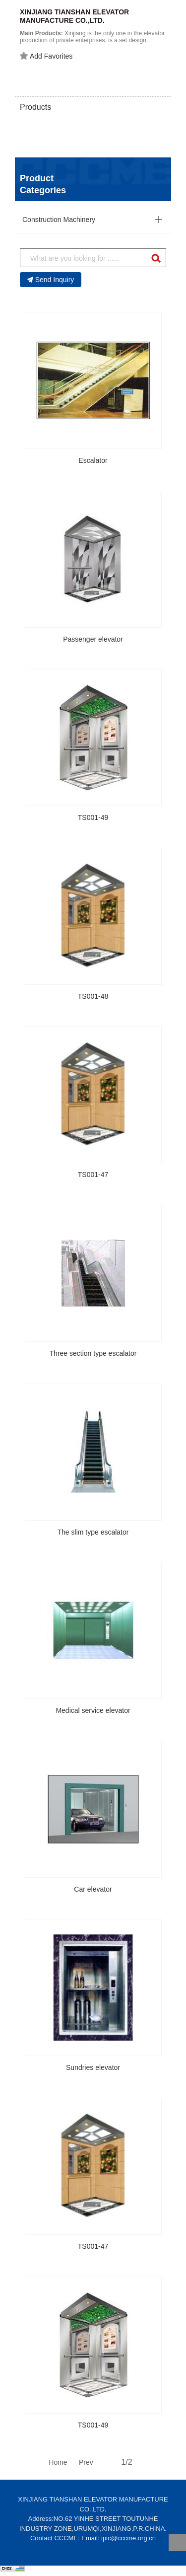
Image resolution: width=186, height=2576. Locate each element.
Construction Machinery (58, 219)
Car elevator (93, 1889)
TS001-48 (93, 996)
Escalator (92, 460)
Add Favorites (46, 56)
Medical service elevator (93, 1710)
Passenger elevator (93, 639)
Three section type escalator (93, 1353)
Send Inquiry (50, 280)
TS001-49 (93, 817)
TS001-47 (93, 1174)
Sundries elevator (93, 2067)
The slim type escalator (93, 1532)
